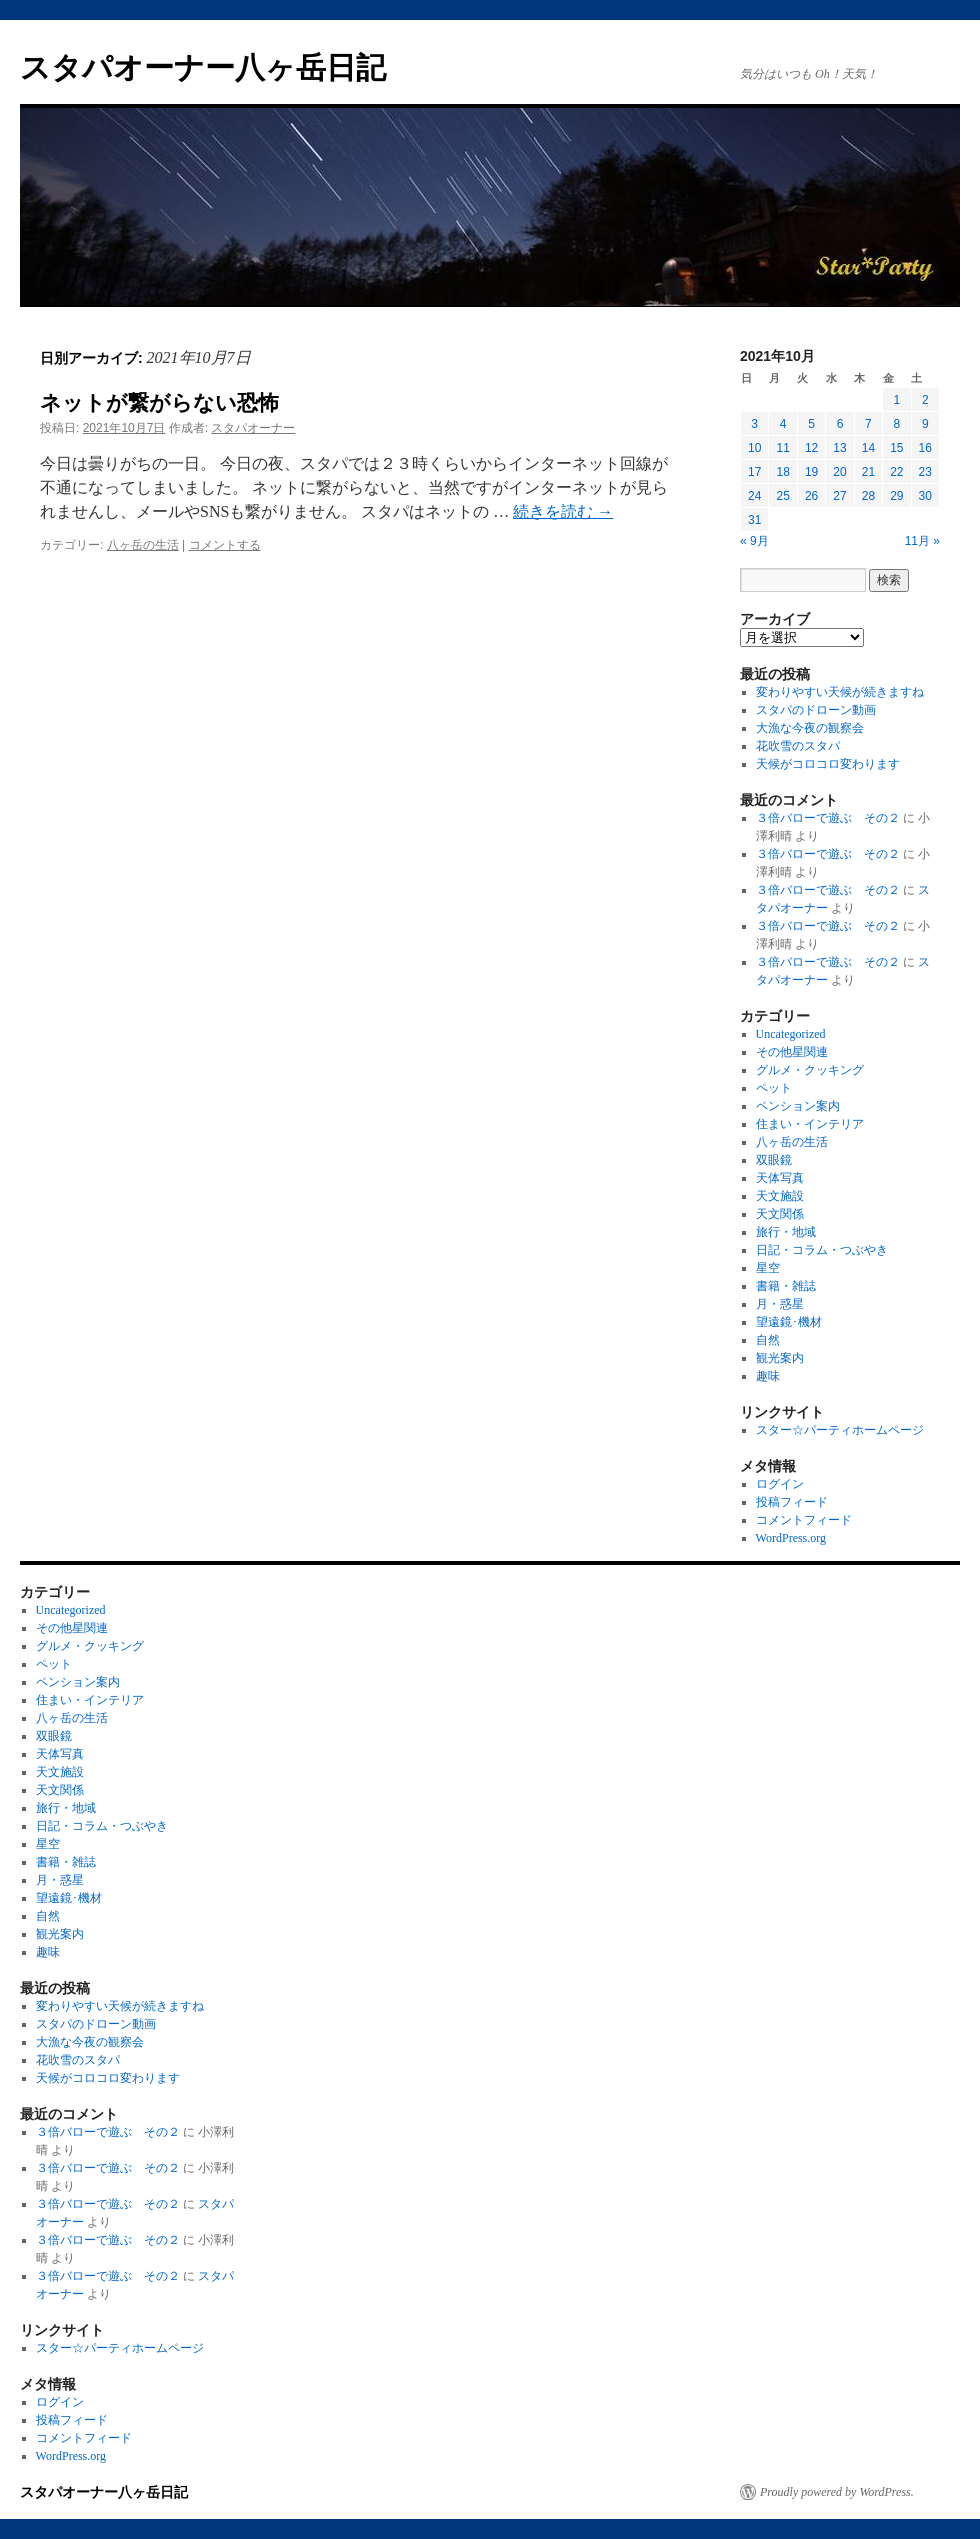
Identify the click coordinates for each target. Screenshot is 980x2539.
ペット (774, 1088)
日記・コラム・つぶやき (822, 1250)
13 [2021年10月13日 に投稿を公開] (839, 448)
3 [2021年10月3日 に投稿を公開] (754, 424)
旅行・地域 (786, 1232)
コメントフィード (804, 1520)
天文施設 (780, 1196)
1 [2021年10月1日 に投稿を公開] (896, 400)
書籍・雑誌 (786, 1286)
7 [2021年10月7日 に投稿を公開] (868, 424)
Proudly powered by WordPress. (837, 2492)
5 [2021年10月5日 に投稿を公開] (811, 424)
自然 (768, 1340)
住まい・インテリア (810, 1124)
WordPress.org (791, 1538)
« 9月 (754, 541)
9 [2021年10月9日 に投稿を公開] (925, 424)
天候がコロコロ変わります (828, 764)
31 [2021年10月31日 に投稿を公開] (754, 520)
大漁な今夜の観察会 (810, 728)
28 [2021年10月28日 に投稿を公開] (868, 496)
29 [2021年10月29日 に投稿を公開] (896, 496)
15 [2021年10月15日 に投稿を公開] (896, 448)
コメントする (225, 545)
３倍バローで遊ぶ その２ (828, 818)
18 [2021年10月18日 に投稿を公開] (782, 472)
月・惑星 (780, 1304)
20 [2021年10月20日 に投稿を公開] (839, 472)
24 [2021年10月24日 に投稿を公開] (754, 496)
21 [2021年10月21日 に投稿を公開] (868, 472)
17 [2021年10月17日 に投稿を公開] (754, 472)
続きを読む (563, 511)
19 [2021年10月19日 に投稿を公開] (811, 472)
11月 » (922, 541)
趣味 (768, 1376)
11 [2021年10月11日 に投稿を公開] (782, 448)
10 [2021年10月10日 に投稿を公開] (754, 448)
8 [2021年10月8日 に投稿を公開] (896, 424)
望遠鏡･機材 (789, 1322)
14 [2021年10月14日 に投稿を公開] (868, 448)
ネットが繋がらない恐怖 (159, 402)
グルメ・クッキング (810, 1070)
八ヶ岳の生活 (143, 545)
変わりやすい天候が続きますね (840, 692)
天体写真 (780, 1178)
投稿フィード (792, 1502)
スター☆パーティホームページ (840, 1430)
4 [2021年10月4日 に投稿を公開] (783, 424)
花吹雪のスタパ (798, 746)
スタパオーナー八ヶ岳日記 (203, 67)
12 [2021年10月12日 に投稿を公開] (811, 448)
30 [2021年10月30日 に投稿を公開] (925, 496)
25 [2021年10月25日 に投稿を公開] (782, 496)
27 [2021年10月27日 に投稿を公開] (839, 496)
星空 (768, 1268)
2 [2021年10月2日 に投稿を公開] (925, 400)
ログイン (780, 1484)
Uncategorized (791, 1034)
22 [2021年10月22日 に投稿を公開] (896, 472)
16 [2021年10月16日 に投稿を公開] (925, 448)
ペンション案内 (798, 1106)
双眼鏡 (774, 1160)
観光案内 (780, 1358)
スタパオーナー (253, 428)
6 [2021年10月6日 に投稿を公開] (840, 424)
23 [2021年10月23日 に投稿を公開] (925, 472)
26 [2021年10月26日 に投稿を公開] (811, 496)
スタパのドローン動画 (816, 710)
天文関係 (780, 1214)
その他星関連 (792, 1052)
